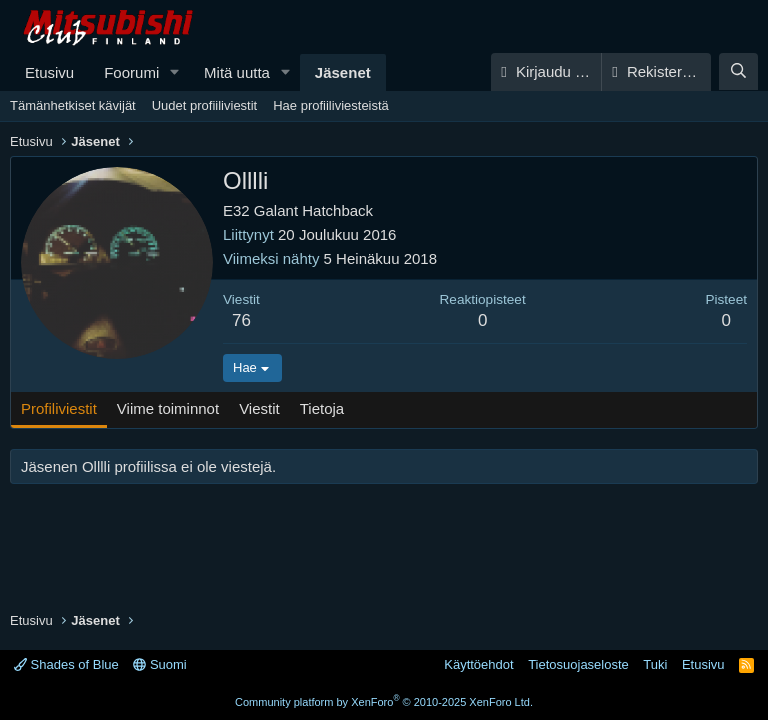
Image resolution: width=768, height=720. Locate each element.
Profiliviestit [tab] (59, 408)
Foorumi (131, 72)
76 (241, 320)
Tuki (655, 664)
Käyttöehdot (478, 664)
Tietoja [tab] (322, 408)
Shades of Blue (66, 664)
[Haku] (738, 71)
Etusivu (49, 72)
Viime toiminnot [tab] (168, 408)
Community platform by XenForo (384, 702)
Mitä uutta (237, 72)
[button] (175, 72)
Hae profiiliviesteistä (331, 105)
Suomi (159, 664)
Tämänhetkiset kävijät (73, 105)
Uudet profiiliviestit (205, 105)
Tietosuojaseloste (578, 664)
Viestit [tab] (259, 408)
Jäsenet (343, 72)
